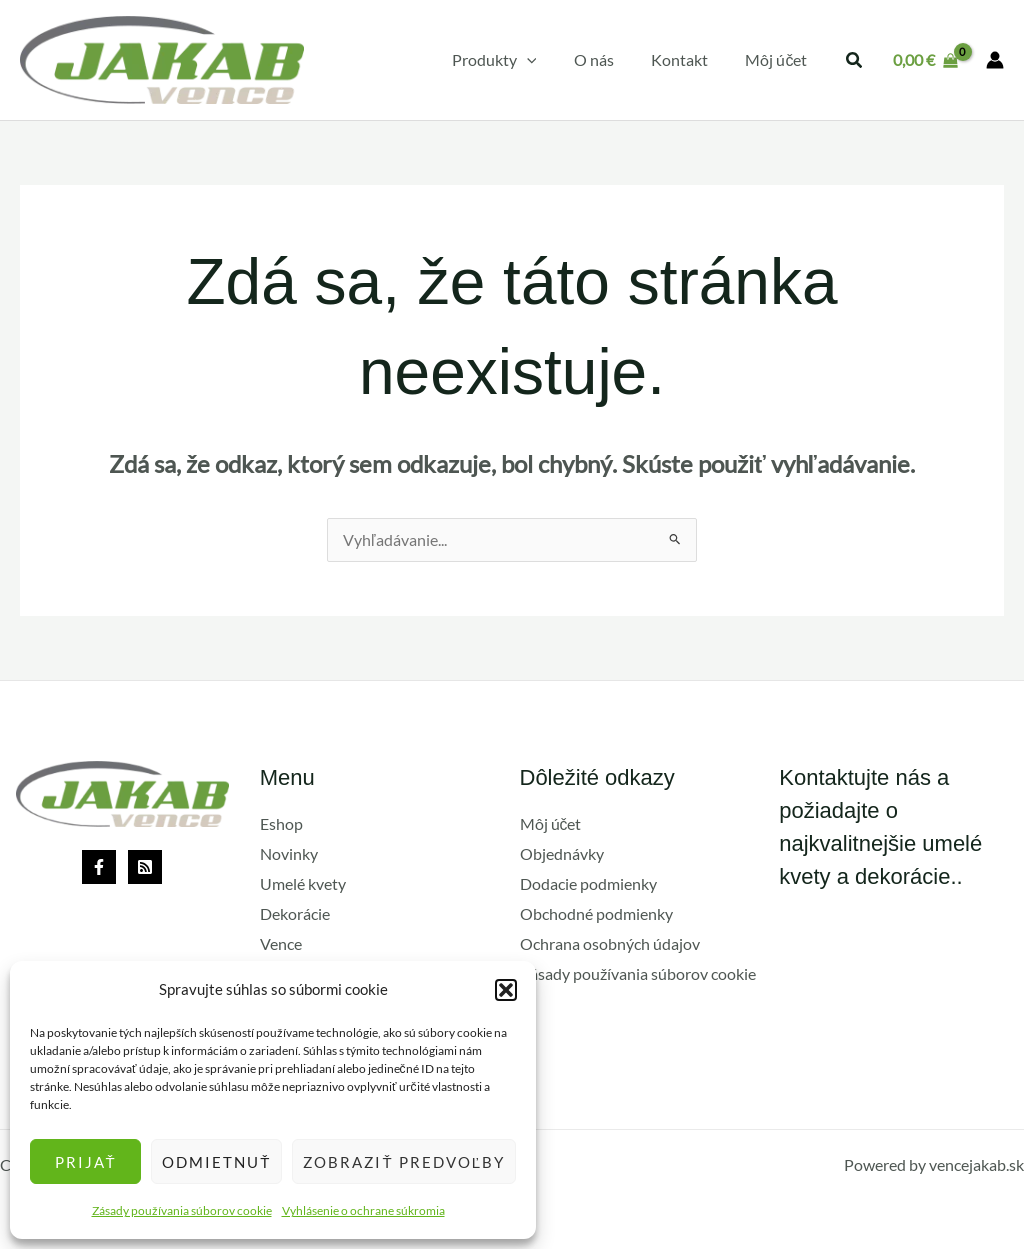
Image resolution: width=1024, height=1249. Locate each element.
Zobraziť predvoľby (404, 1162)
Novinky (289, 854)
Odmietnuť (216, 1162)
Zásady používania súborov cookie (182, 1210)
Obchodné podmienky (596, 913)
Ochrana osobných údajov (610, 943)
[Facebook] (99, 868)
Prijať (86, 1162)
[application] (545, 60)
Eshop (281, 824)
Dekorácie (295, 913)
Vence (281, 943)
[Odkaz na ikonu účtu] (995, 60)
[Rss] (145, 868)
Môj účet (551, 824)
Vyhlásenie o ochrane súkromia (363, 1210)
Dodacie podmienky (588, 883)
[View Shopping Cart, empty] (925, 60)
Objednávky (562, 854)
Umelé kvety (303, 883)
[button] (506, 990)
